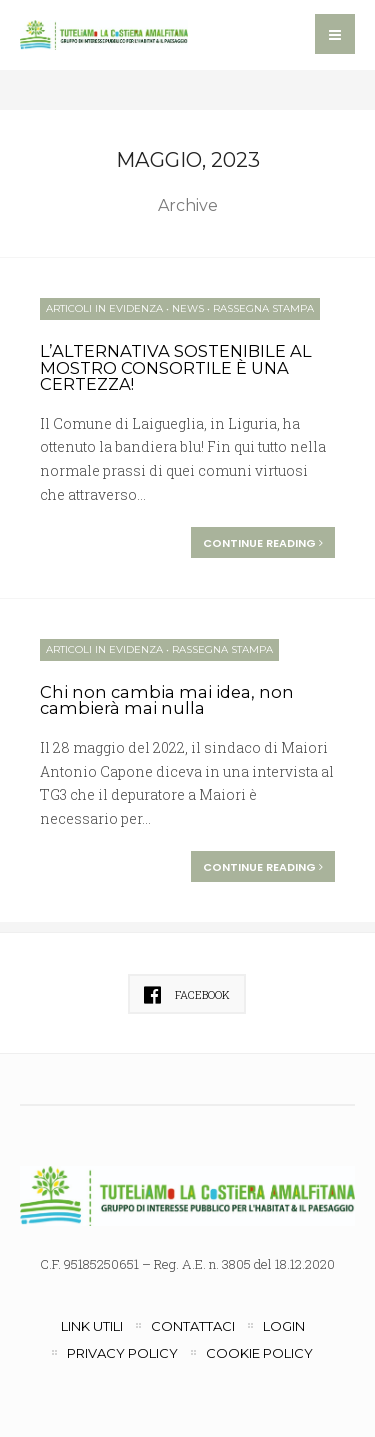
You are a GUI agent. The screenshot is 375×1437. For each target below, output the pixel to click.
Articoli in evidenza (104, 308)
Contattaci (193, 1326)
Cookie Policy (259, 1353)
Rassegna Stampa (263, 308)
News (188, 308)
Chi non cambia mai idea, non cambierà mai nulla (167, 700)
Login (284, 1326)
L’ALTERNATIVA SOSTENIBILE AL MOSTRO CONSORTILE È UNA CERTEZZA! (176, 367)
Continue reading (263, 543)
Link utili (92, 1326)
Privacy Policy (122, 1353)
